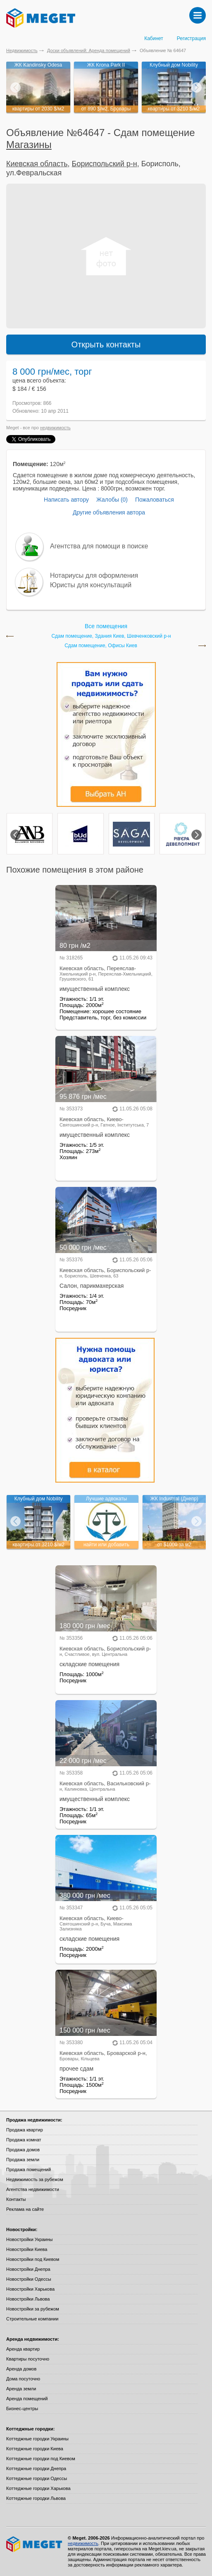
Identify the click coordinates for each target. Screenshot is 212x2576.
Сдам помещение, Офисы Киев (100, 645)
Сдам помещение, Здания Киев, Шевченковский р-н (111, 636)
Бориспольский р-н (104, 164)
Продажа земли (22, 2159)
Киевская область (37, 164)
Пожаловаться (154, 499)
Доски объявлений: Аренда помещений (88, 50)
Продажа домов (23, 2149)
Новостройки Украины (29, 2239)
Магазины (29, 144)
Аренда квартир (23, 2348)
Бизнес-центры (22, 2408)
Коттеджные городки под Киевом (40, 2458)
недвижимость (55, 427)
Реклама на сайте (25, 2209)
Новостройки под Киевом (32, 2259)
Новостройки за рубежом (32, 2308)
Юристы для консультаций (90, 584)
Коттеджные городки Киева (34, 2448)
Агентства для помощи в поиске (99, 546)
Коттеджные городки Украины (37, 2438)
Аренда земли (21, 2388)
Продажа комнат (23, 2139)
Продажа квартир (24, 2129)
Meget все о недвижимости (34, 2544)
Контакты (16, 2199)
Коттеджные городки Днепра (36, 2468)
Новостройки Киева (26, 2249)
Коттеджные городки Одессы (36, 2478)
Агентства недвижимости (32, 2189)
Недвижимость (22, 50)
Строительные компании (32, 2318)
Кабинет (153, 38)
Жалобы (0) (112, 499)
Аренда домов (21, 2368)
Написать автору (66, 499)
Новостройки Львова (28, 2298)
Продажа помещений (28, 2169)
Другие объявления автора (109, 512)
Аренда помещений (27, 2398)
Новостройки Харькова (30, 2289)
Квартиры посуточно (27, 2358)
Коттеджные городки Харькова (38, 2488)
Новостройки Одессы (28, 2279)
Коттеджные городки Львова (36, 2498)
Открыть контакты (106, 344)
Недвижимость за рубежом (34, 2179)
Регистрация (191, 38)
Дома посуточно (23, 2378)
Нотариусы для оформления (94, 575)
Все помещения (106, 626)
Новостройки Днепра (28, 2269)
